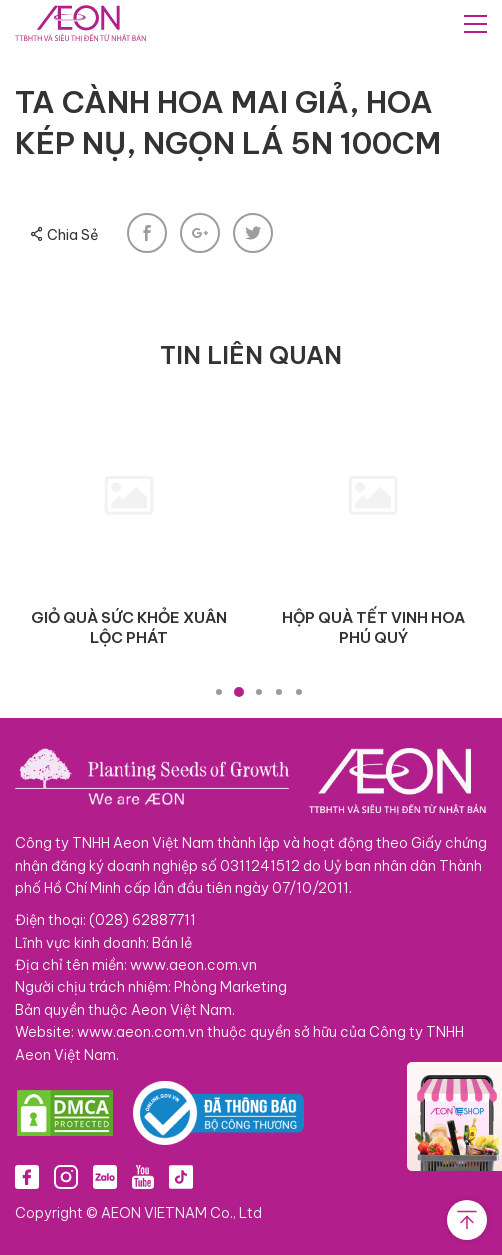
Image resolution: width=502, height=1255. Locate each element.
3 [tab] (259, 692)
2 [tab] (239, 692)
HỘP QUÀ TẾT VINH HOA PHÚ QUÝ (373, 627)
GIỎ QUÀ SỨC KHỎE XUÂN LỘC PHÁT (129, 627)
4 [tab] (279, 692)
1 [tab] (219, 692)
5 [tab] (299, 692)
